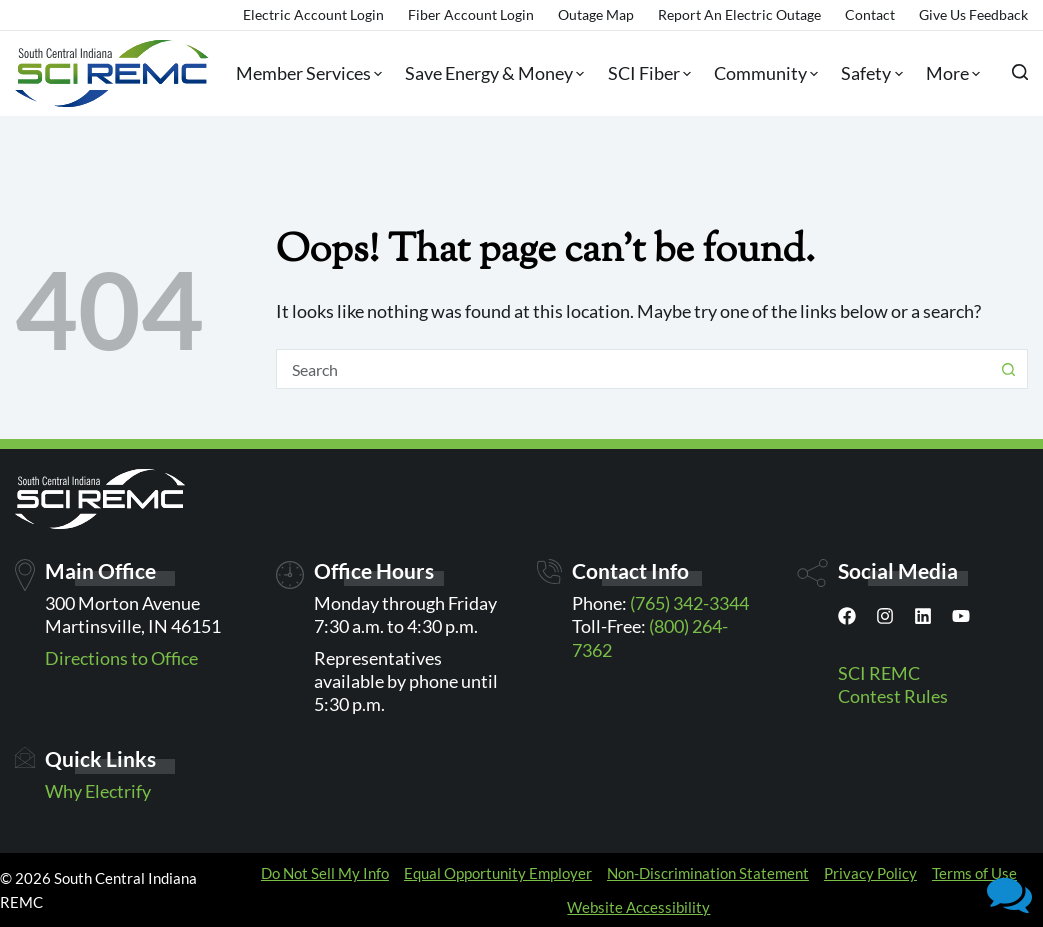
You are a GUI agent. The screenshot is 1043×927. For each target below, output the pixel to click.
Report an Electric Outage (739, 14)
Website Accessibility (638, 907)
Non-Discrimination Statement (708, 873)
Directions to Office (121, 658)
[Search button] (1008, 369)
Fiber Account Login (471, 14)
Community (762, 74)
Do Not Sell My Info (325, 873)
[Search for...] (633, 369)
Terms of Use (974, 873)
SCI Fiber (645, 74)
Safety (867, 74)
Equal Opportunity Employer (498, 873)
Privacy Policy (870, 873)
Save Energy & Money (490, 74)
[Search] (1020, 72)
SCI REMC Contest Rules (893, 684)
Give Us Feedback (973, 14)
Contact (870, 14)
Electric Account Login (313, 14)
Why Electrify (98, 791)
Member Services (305, 74)
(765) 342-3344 (689, 603)
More (949, 74)
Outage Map (596, 14)
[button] (1009, 893)
